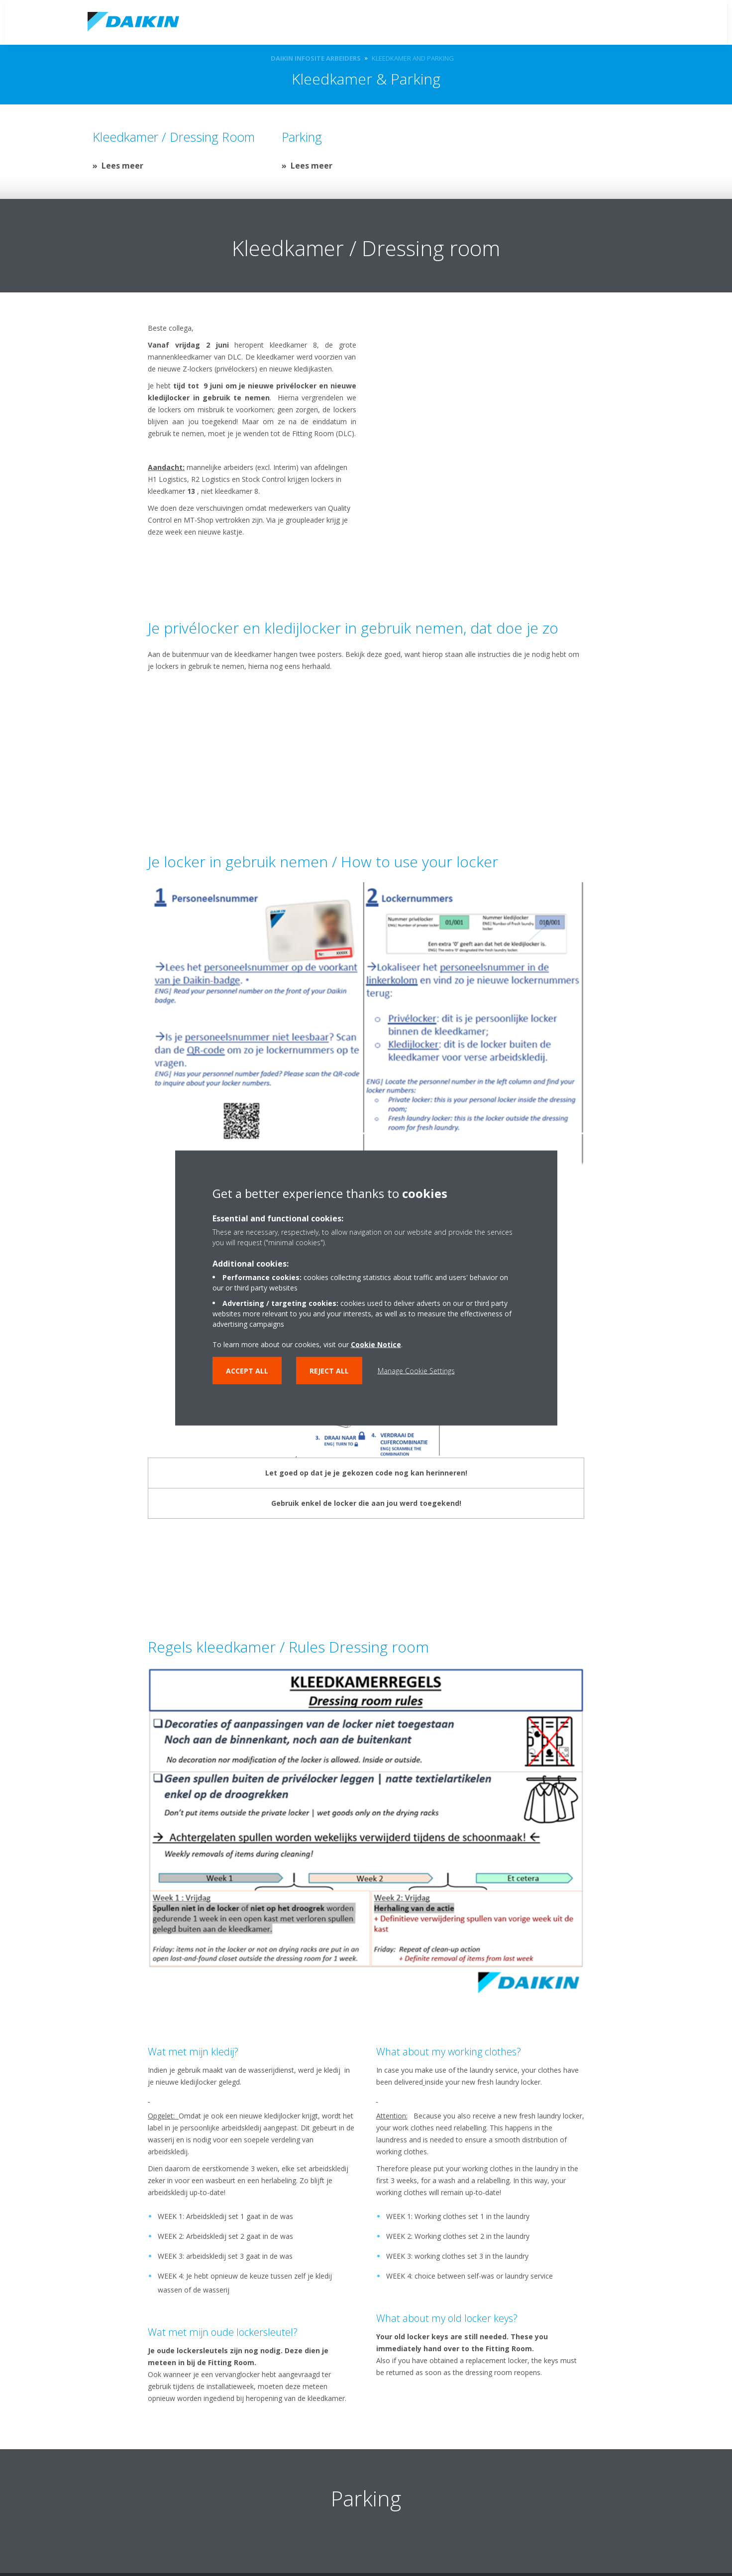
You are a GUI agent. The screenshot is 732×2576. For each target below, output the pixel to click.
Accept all (247, 1371)
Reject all (329, 1371)
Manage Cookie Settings (416, 1371)
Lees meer (122, 165)
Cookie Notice (376, 1344)
